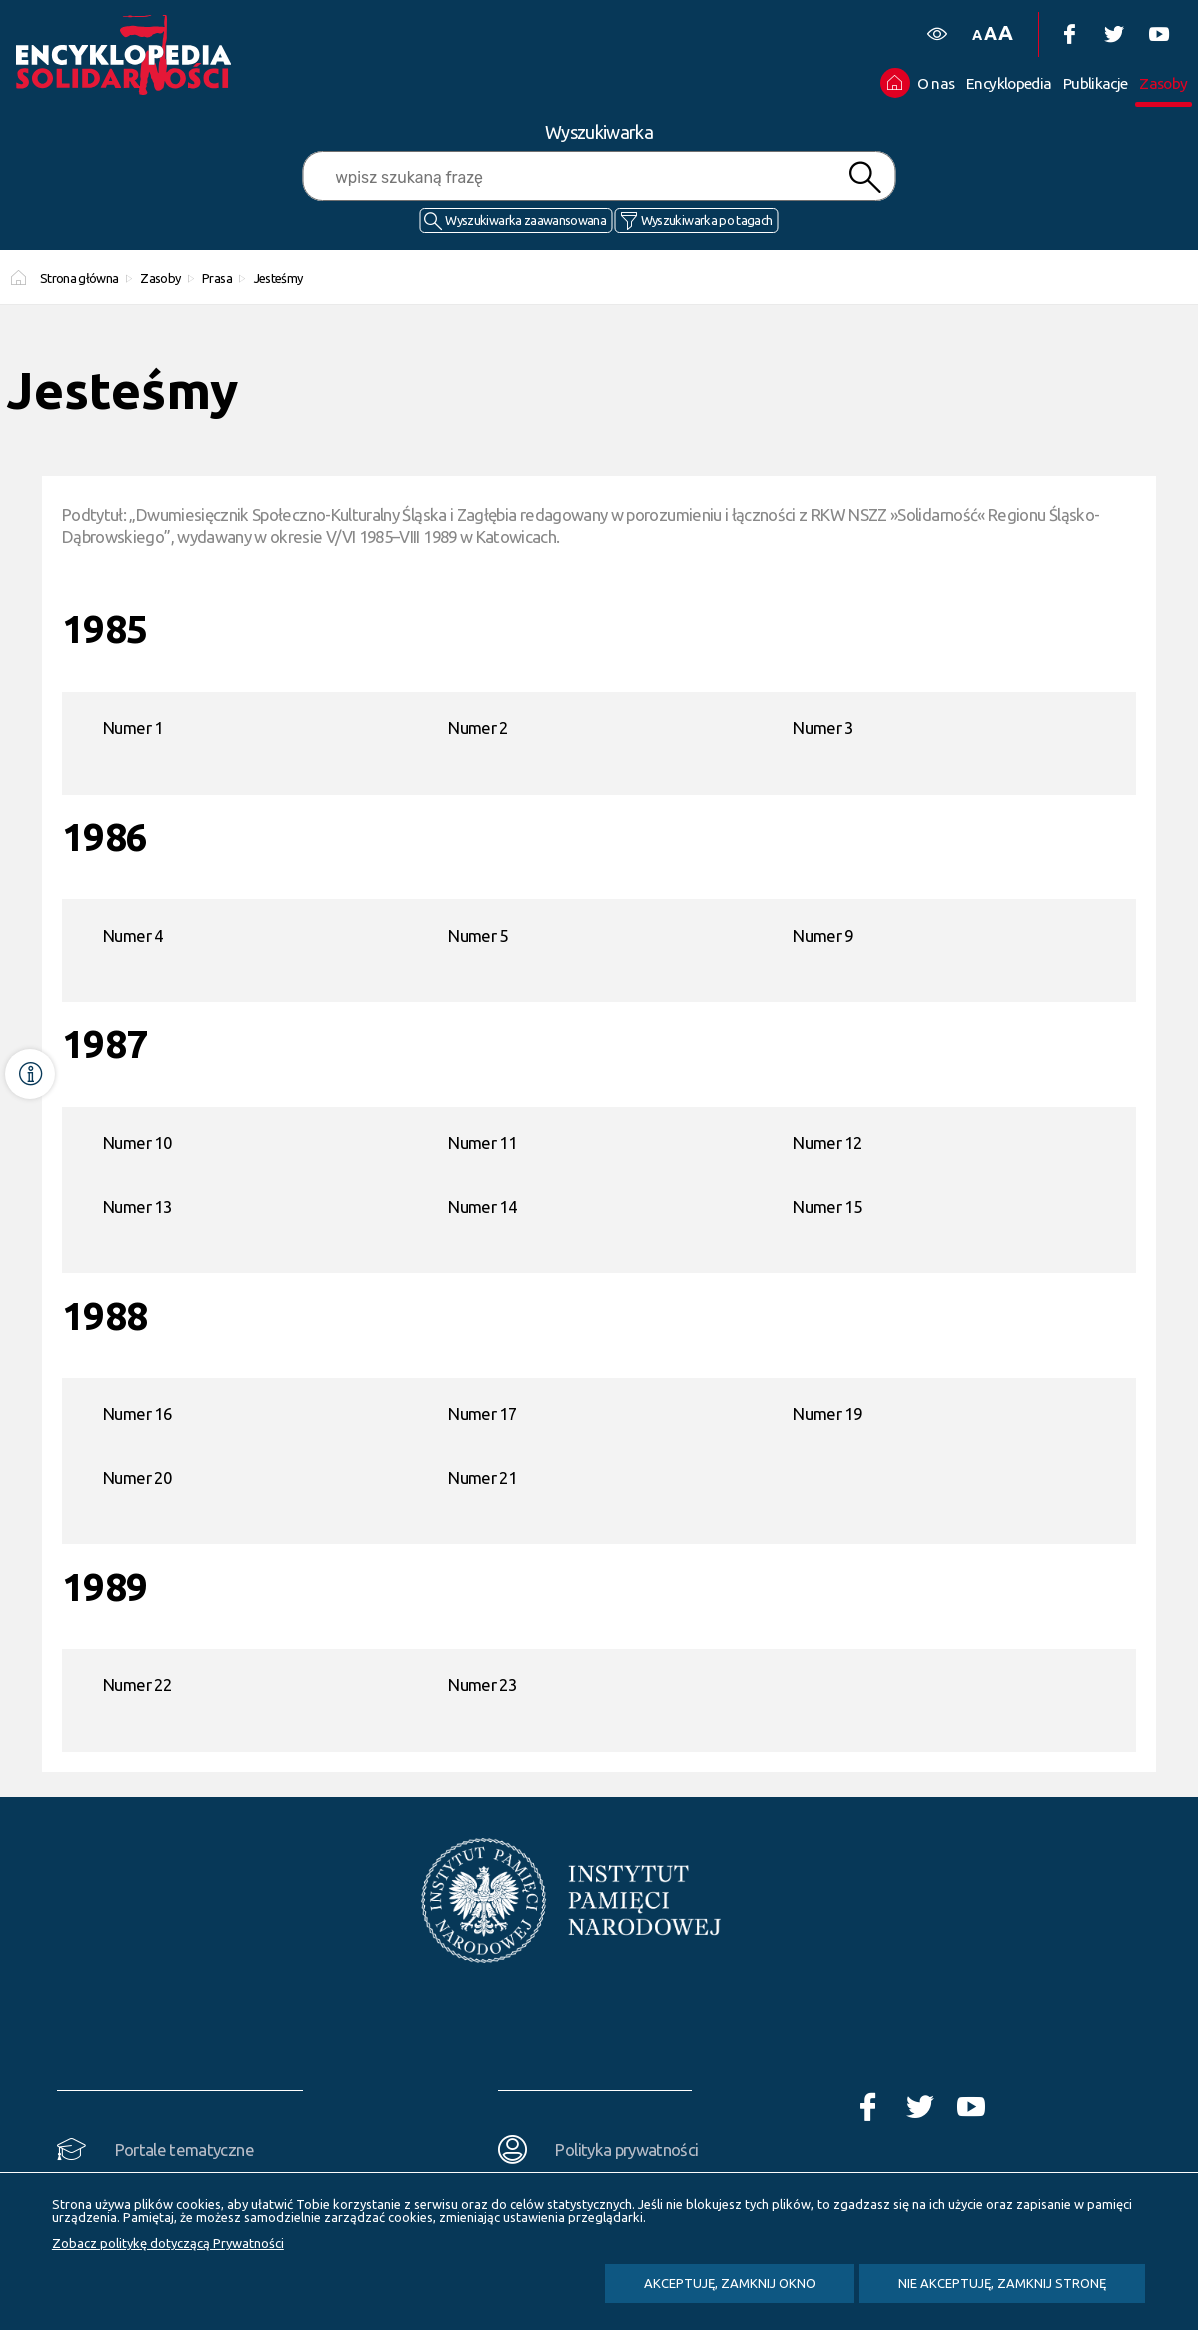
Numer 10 (137, 1142)
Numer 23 (482, 1684)
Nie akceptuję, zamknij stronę (1002, 2283)
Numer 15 (827, 1206)
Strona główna (79, 278)
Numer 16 (137, 1413)
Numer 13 (137, 1206)
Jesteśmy (278, 278)
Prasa (217, 278)
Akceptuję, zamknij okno (730, 2283)
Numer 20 (137, 1477)
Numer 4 (132, 935)
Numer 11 (482, 1142)
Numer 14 (482, 1206)
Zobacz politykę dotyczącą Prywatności (168, 2243)
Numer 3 (822, 727)
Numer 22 (137, 1684)
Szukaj (864, 177)
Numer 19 (827, 1413)
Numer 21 (482, 1477)
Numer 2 (477, 727)
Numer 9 (822, 935)
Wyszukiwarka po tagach (707, 220)
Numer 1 (132, 727)
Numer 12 (827, 1142)
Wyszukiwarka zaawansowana (525, 220)
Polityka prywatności (626, 2149)
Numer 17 (482, 1413)
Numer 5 (477, 935)
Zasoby (160, 278)
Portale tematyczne (184, 2149)
